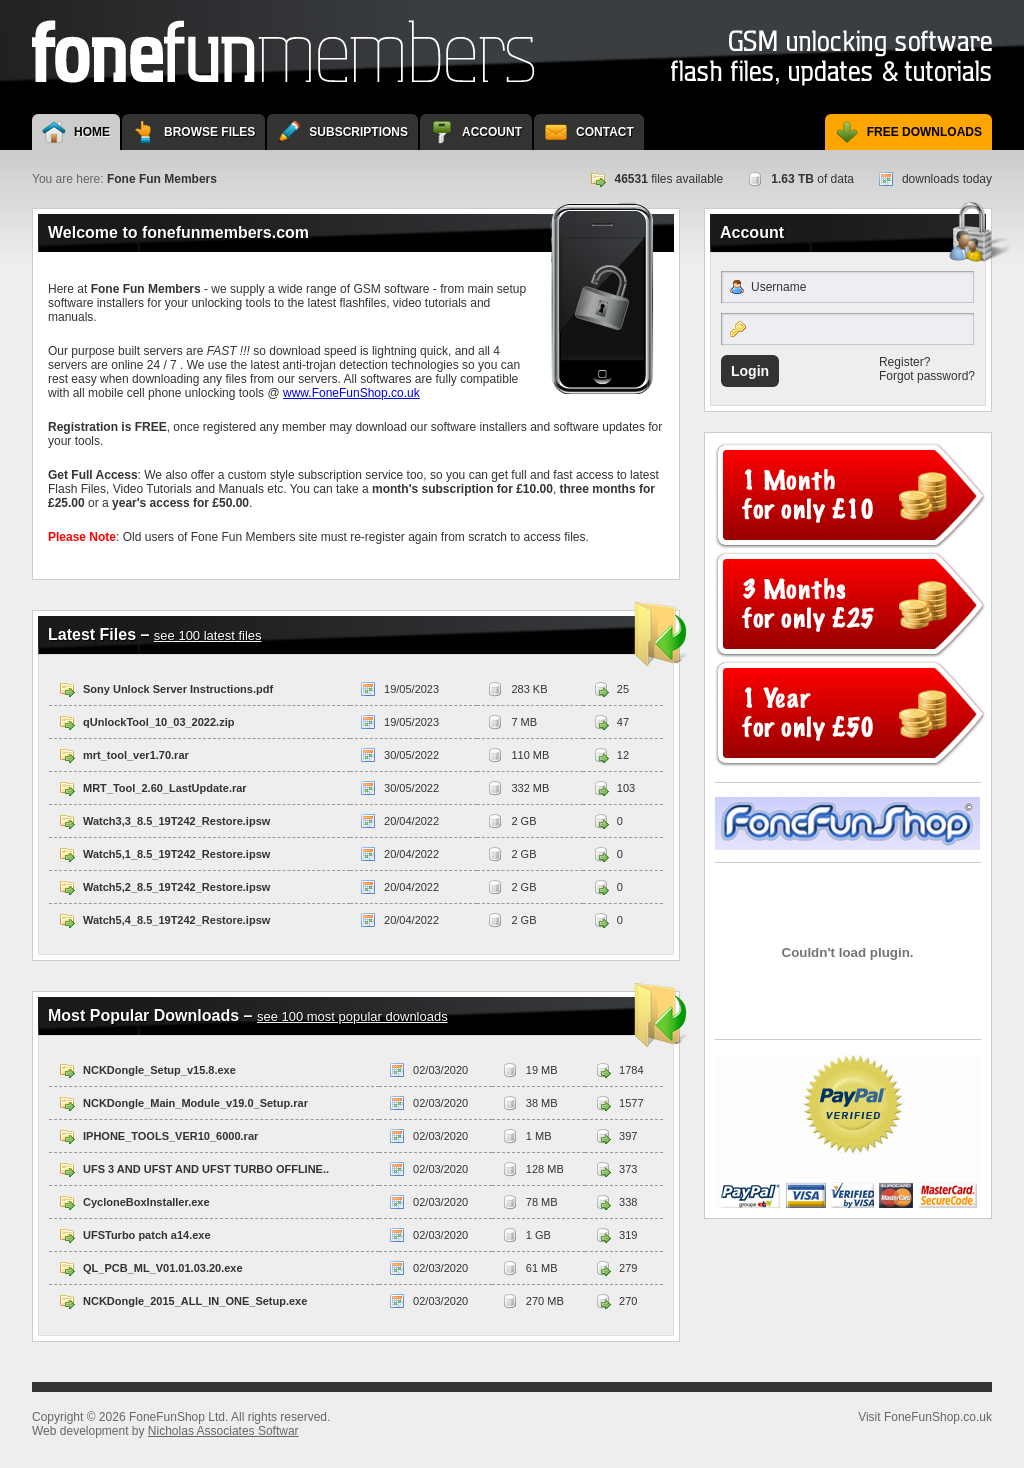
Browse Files (209, 132)
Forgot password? (927, 376)
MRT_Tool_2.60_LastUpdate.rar (165, 788)
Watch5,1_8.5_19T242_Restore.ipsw (176, 854)
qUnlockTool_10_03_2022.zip (158, 722)
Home (92, 132)
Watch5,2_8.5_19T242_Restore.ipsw (176, 887)
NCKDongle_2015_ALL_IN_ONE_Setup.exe (195, 1301)
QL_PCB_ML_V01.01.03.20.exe (163, 1268)
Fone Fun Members (283, 51)
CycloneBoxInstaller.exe (146, 1202)
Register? (904, 362)
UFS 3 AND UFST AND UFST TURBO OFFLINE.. (206, 1169)
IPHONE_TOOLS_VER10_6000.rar (170, 1136)
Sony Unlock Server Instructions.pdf (178, 689)
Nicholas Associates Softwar (223, 1431)
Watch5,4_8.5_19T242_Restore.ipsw (176, 920)
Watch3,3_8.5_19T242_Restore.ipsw (176, 821)
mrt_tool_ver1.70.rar (136, 755)
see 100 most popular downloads (352, 1016)
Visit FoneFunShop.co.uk (847, 823)
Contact (605, 132)
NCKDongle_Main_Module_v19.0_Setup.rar (195, 1103)
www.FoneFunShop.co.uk (351, 393)
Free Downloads (924, 132)
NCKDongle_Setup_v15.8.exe (159, 1070)
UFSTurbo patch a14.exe (147, 1235)
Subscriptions (358, 132)
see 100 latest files (208, 635)
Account (492, 132)
